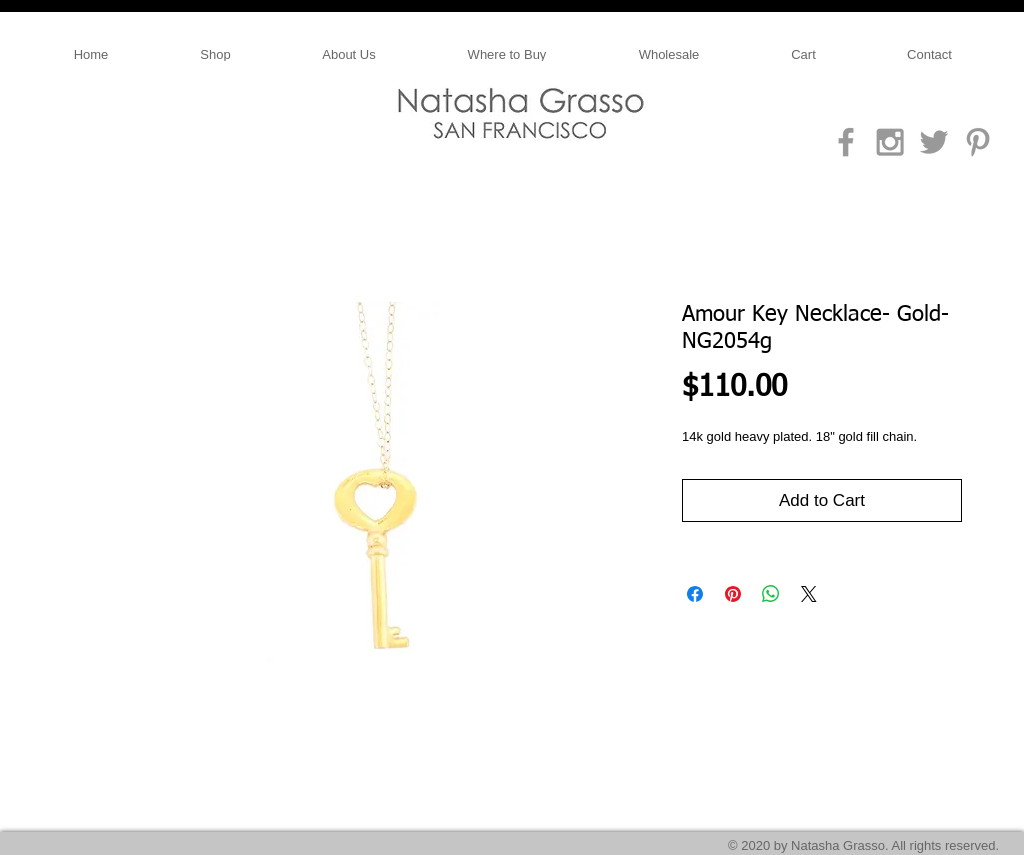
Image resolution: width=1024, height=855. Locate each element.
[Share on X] (809, 594)
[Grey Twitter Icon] (934, 142)
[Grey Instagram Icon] (890, 142)
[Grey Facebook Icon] (846, 142)
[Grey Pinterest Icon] (978, 142)
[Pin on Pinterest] (733, 594)
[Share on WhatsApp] (771, 594)
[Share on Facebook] (695, 594)
